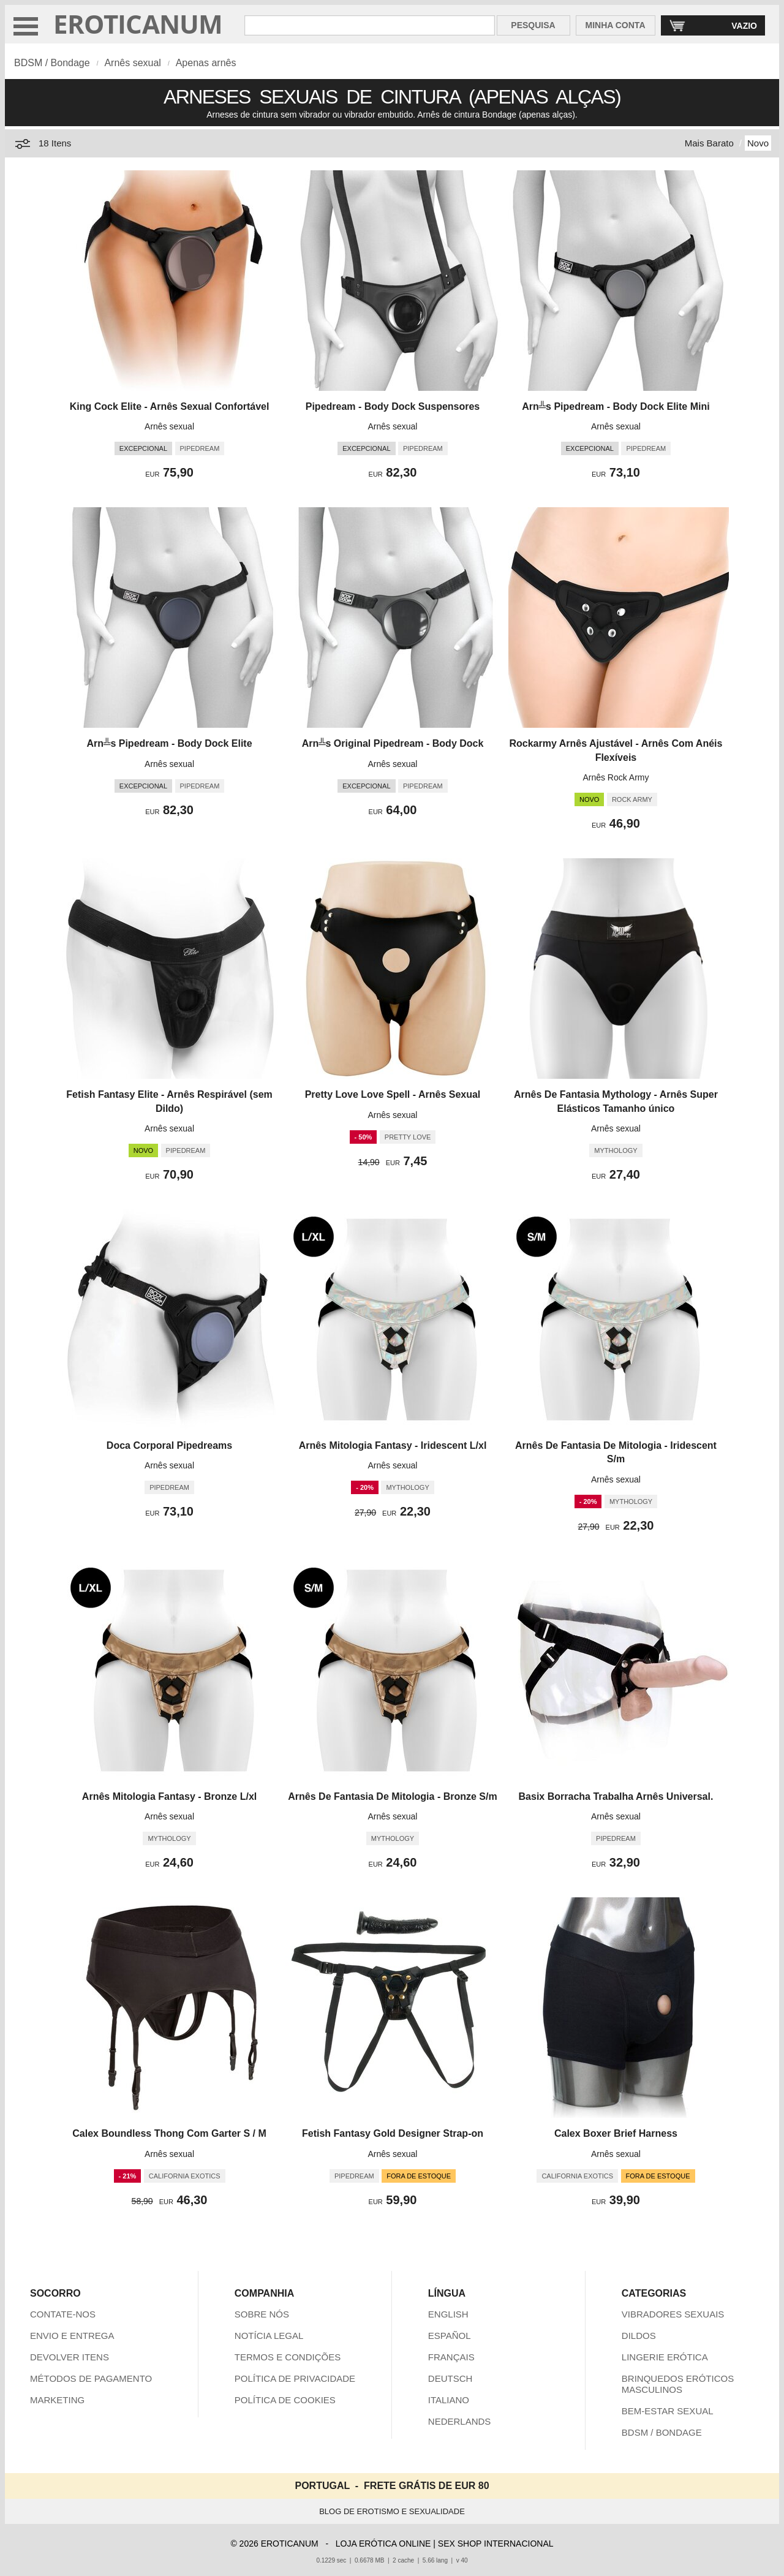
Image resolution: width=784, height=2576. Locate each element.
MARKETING (57, 2400)
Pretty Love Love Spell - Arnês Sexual (393, 1094)
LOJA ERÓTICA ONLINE (383, 2543)
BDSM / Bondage (52, 63)
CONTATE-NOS (63, 2314)
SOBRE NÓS (262, 2314)
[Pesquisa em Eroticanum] (369, 25)
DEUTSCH (450, 2378)
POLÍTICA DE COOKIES (285, 2400)
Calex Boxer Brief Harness (615, 2133)
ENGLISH (448, 2314)
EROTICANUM (138, 23)
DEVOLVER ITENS (69, 2357)
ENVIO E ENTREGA (72, 2335)
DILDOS (639, 2335)
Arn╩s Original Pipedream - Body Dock (393, 743)
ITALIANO (448, 2400)
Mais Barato (709, 143)
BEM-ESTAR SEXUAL (668, 2411)
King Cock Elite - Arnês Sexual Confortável (170, 406)
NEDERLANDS (459, 2421)
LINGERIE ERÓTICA (665, 2357)
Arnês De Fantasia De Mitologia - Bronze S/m (392, 1796)
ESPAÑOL (449, 2335)
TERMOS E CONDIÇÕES (288, 2357)
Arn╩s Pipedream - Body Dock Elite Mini (616, 406)
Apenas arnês (206, 63)
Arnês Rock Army (615, 777)
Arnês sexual (132, 63)
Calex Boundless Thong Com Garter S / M (169, 2133)
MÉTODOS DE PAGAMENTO (91, 2378)
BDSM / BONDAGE (662, 2432)
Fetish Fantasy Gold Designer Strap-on (392, 2133)
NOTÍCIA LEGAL (269, 2335)
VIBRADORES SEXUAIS (673, 2314)
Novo (758, 143)
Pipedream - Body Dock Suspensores (393, 406)
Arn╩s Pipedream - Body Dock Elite (169, 743)
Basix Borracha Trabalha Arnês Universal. (616, 1796)
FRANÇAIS (451, 2357)
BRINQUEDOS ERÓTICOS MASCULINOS (678, 2384)
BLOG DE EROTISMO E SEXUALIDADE (392, 2511)
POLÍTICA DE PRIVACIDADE (295, 2378)
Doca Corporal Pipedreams (169, 1445)
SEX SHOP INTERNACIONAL (496, 2543)
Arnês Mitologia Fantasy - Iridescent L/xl (393, 1445)
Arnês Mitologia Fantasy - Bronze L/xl (169, 1796)
